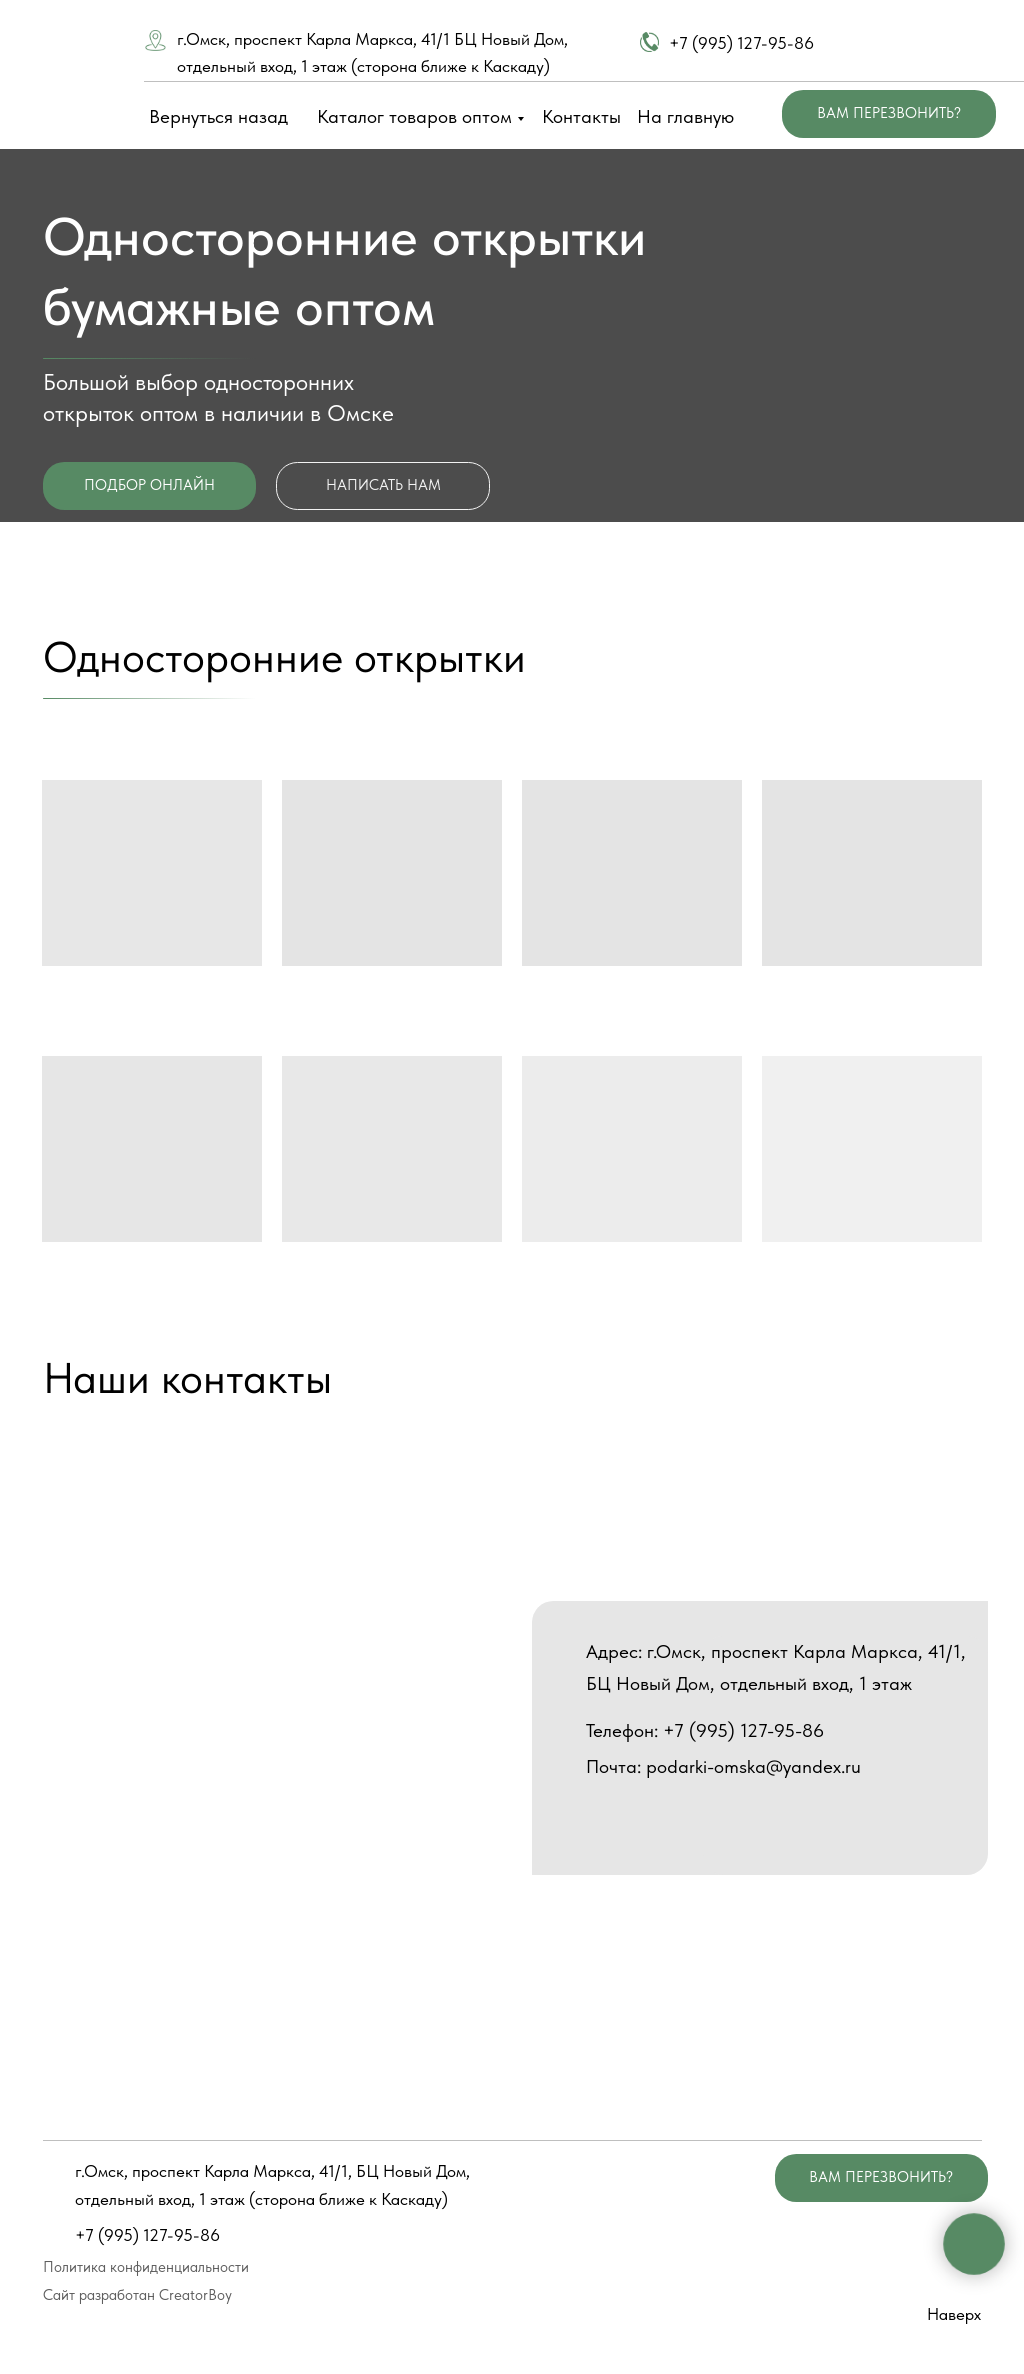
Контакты (581, 116)
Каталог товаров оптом (414, 116)
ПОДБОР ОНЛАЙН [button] (149, 485)
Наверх (954, 2314)
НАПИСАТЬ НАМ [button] (383, 485)
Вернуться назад (218, 116)
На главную (685, 116)
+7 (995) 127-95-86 (741, 43)
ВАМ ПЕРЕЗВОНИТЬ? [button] (889, 113)
